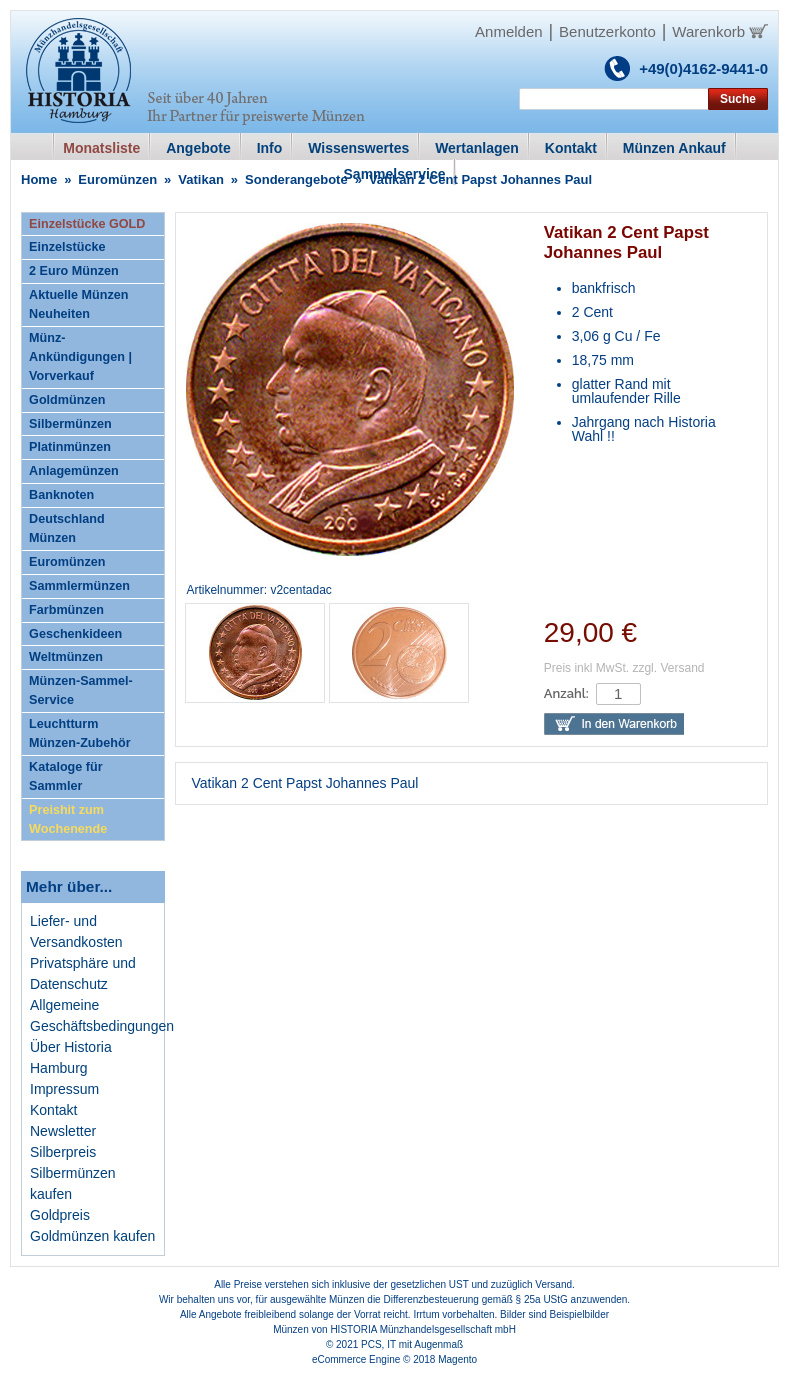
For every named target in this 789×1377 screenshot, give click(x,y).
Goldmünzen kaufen (92, 1236)
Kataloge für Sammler (65, 776)
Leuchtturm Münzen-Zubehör (79, 733)
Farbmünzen (66, 610)
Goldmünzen (67, 400)
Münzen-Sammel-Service (81, 690)
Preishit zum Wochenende (68, 819)
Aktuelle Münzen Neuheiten (78, 304)
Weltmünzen (66, 657)
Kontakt (53, 1110)
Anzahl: (566, 693)
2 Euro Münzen (74, 271)
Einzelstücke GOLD (87, 224)
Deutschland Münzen (67, 528)
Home (39, 179)
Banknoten (61, 495)
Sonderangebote (296, 179)
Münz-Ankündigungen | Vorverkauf (80, 357)
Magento (457, 1359)
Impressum (64, 1089)
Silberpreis (63, 1152)
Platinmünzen (70, 447)
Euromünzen (117, 179)
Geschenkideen (75, 634)
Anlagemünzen (74, 471)
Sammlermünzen (79, 586)
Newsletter (63, 1131)
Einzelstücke (67, 247)
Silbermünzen (70, 424)
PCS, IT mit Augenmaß (412, 1344)
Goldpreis (60, 1215)
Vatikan (201, 179)
